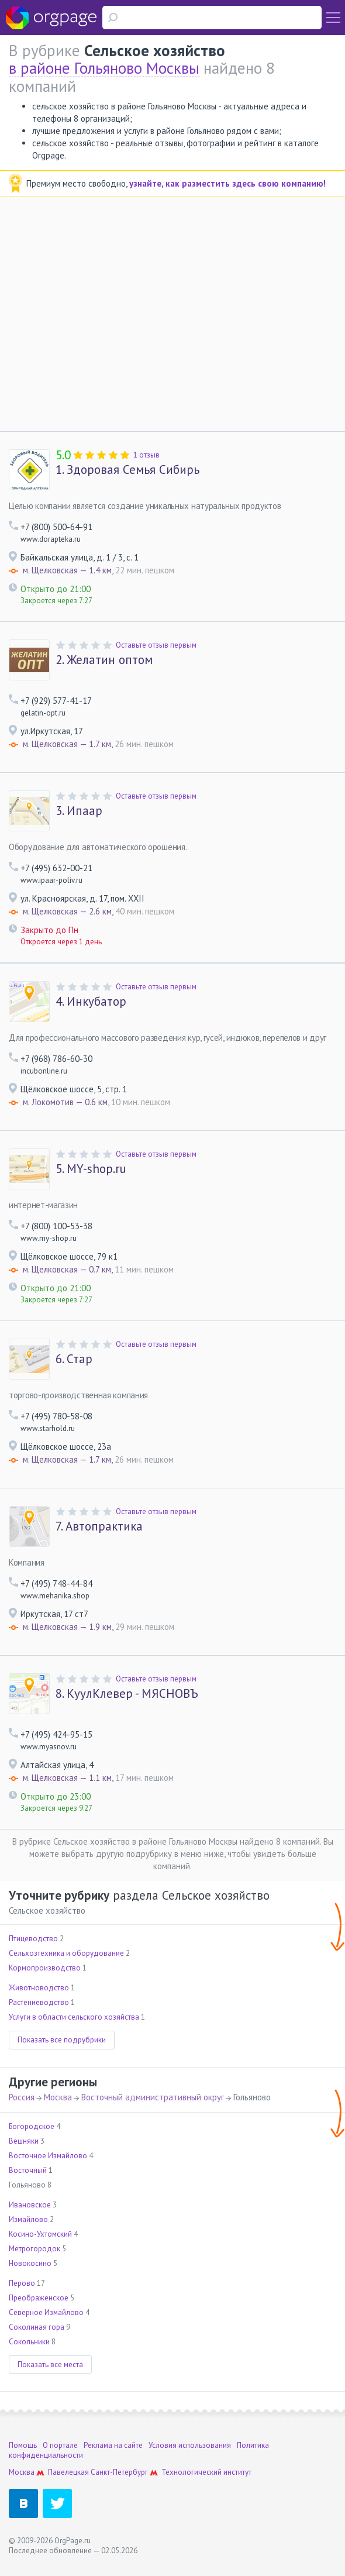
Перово (22, 2283)
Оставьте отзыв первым (156, 645)
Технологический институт (206, 2472)
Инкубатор (91, 1001)
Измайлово (28, 2219)
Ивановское (30, 2205)
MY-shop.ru (91, 1169)
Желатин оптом (104, 660)
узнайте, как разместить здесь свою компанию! (227, 183)
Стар (74, 1359)
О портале (60, 2445)
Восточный (28, 2170)
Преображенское (38, 2298)
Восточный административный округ (152, 2097)
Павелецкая (68, 2472)
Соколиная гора (36, 2327)
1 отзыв (146, 455)
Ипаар (79, 810)
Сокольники (29, 2342)
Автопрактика (99, 1526)
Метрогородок (34, 2249)
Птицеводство (33, 1939)
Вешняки (24, 2141)
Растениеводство (39, 2002)
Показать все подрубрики (62, 2040)
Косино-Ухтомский (40, 2234)
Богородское (31, 2126)
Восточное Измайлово (48, 2156)
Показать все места (50, 2364)
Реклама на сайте (113, 2445)
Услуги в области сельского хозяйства (74, 2017)
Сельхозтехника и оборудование (66, 1953)
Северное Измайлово (46, 2312)
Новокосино (30, 2263)
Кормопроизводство (45, 1968)
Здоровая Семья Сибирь (127, 469)
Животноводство (39, 1988)
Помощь (23, 2445)
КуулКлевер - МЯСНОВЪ (127, 1693)
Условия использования (190, 2445)
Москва (58, 2097)
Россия (21, 2097)
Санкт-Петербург (119, 2472)
